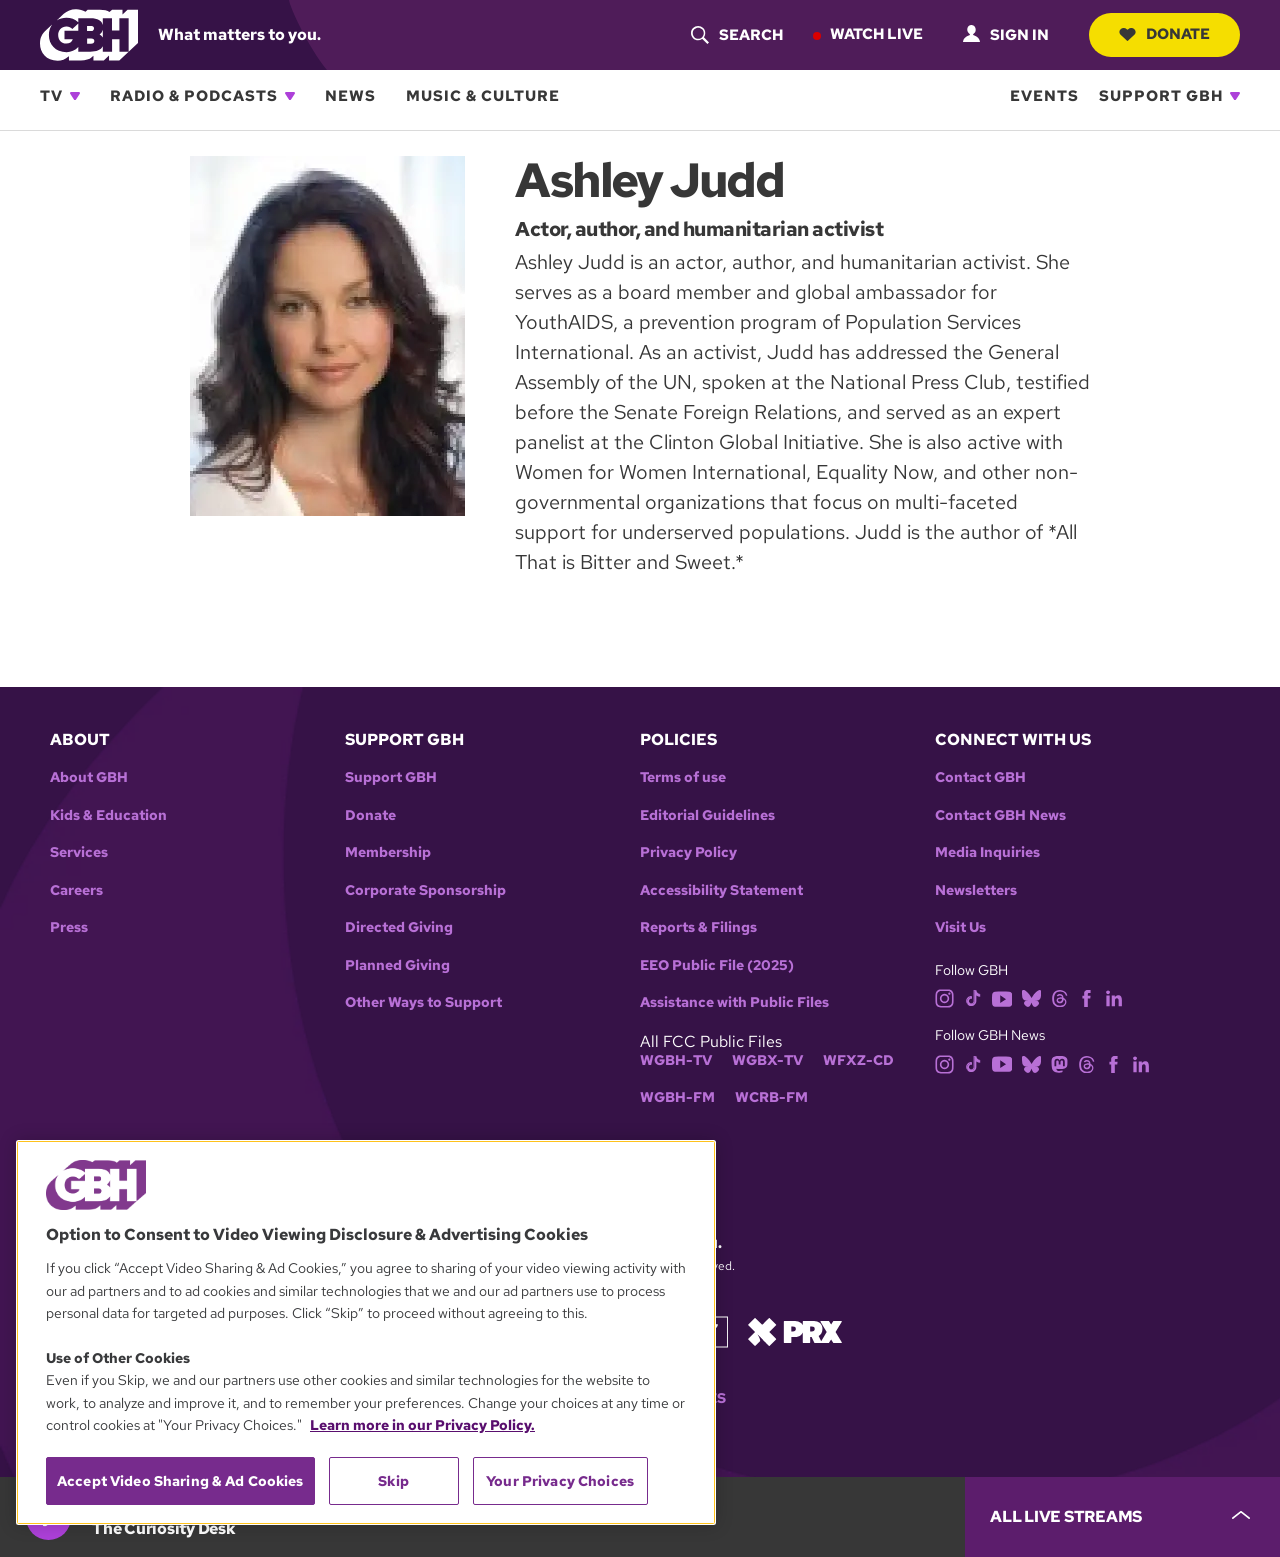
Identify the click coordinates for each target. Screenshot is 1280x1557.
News (350, 96)
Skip (393, 1481)
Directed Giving (399, 927)
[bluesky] (1031, 997)
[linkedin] (1114, 997)
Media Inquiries (987, 852)
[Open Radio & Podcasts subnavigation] (290, 96)
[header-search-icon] (737, 35)
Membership (388, 852)
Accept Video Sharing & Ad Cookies (180, 1481)
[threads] (1059, 997)
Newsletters (976, 890)
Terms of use (683, 777)
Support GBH (1161, 96)
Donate (1164, 34)
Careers (76, 890)
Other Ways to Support (423, 1002)
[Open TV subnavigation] (75, 96)
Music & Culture (483, 96)
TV (51, 96)
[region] (366, 1332)
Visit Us (960, 927)
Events (1044, 96)
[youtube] (1002, 997)
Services (79, 852)
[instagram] (945, 997)
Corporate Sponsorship (425, 890)
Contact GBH (980, 777)
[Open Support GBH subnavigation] (1235, 96)
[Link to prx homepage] (795, 1330)
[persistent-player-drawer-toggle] (1122, 1517)
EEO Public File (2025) (717, 965)
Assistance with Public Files (734, 1002)
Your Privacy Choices (560, 1481)
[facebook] (1086, 997)
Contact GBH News (1000, 815)
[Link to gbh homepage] (89, 33)
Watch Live (876, 34)
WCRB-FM (771, 1097)
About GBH (89, 777)
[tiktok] (973, 997)
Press (69, 927)
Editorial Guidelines (707, 815)
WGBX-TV (767, 1060)
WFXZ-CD (858, 1060)
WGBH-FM (677, 1097)
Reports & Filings (698, 927)
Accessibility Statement (721, 890)
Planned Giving (397, 965)
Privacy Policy (688, 852)
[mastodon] (1059, 1062)
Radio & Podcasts (194, 96)
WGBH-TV (676, 1060)
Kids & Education (108, 815)
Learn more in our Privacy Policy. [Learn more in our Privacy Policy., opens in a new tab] (422, 1425)
